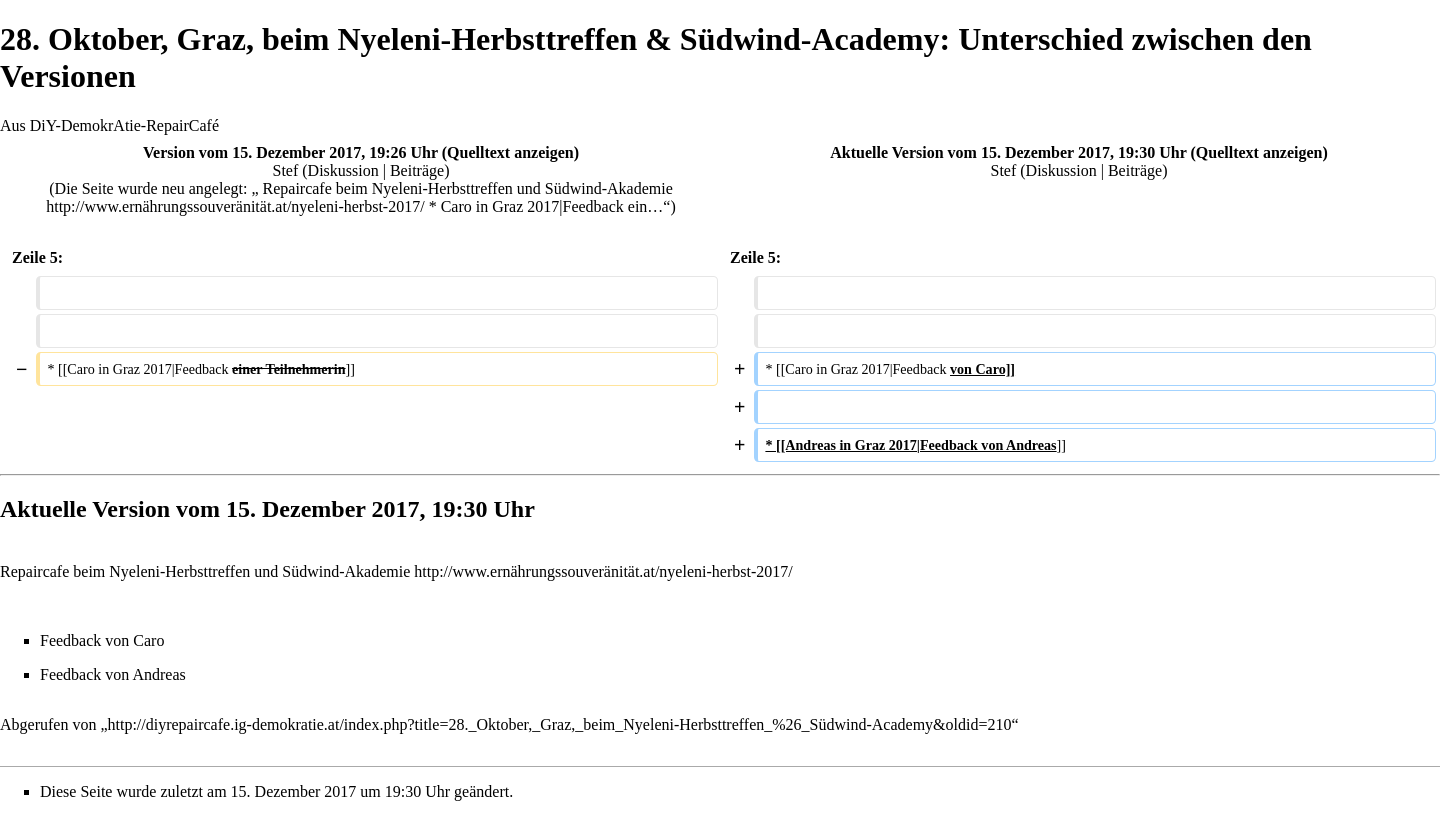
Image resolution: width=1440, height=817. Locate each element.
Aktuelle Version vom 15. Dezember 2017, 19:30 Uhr (1008, 152)
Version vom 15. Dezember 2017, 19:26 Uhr (290, 152)
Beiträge (417, 170)
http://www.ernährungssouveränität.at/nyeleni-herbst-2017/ (603, 571)
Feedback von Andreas (113, 674)
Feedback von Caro (102, 640)
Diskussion (343, 170)
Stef (286, 170)
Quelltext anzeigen (510, 152)
